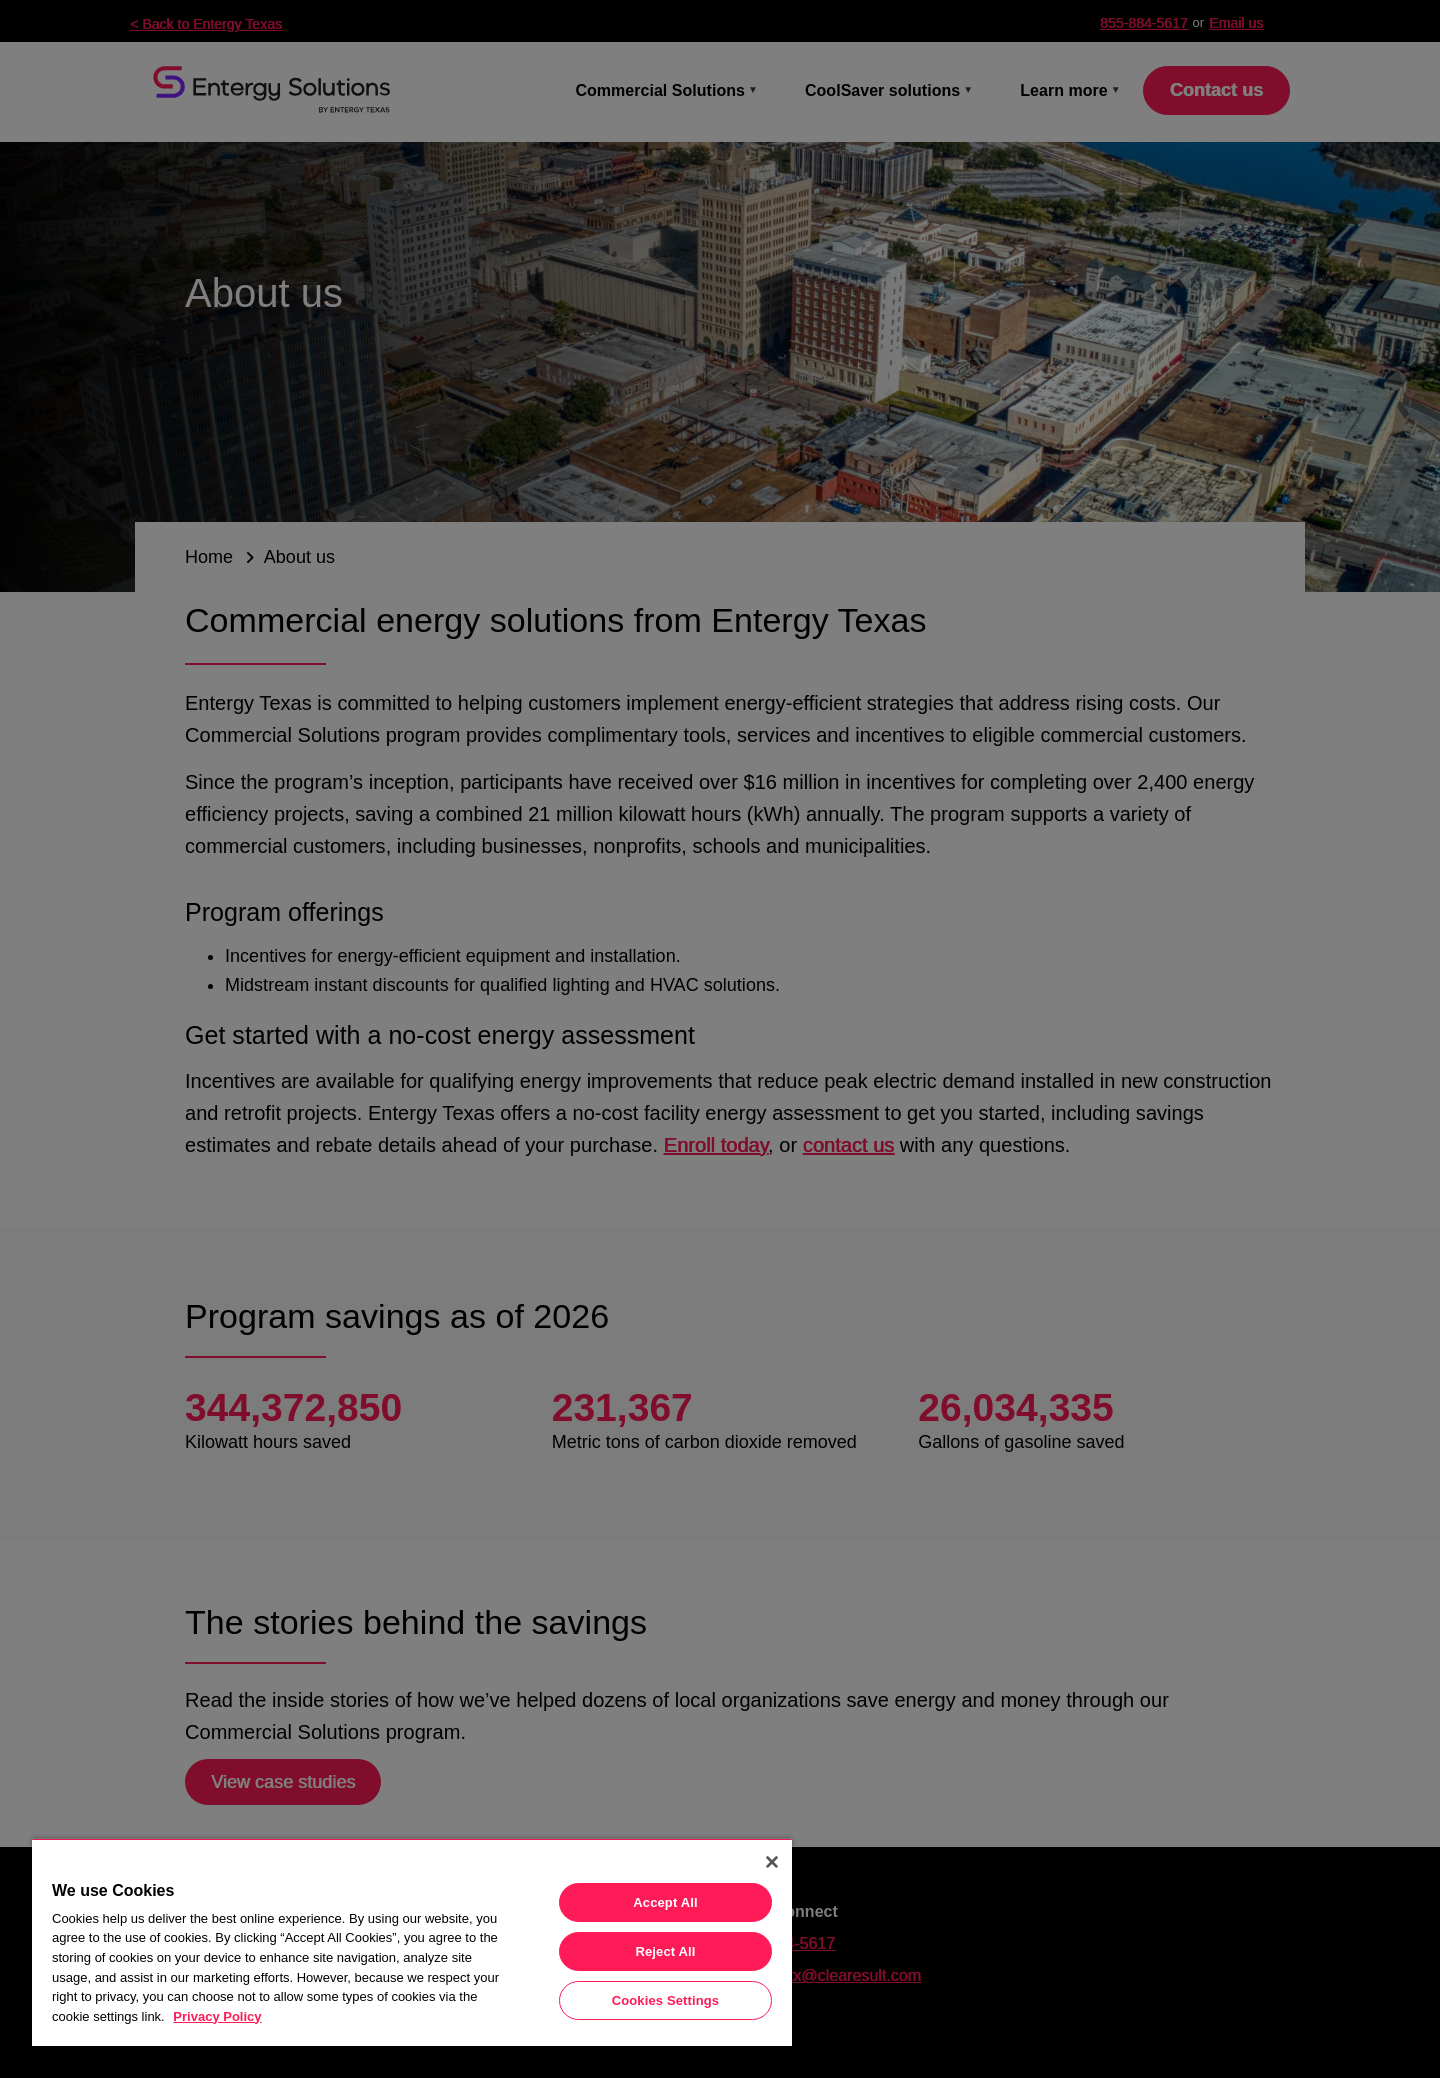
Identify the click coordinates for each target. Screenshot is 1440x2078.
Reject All (665, 1951)
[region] (412, 1942)
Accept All (665, 1902)
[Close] (772, 1862)
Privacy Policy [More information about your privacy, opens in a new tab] (217, 2016)
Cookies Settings (666, 2000)
